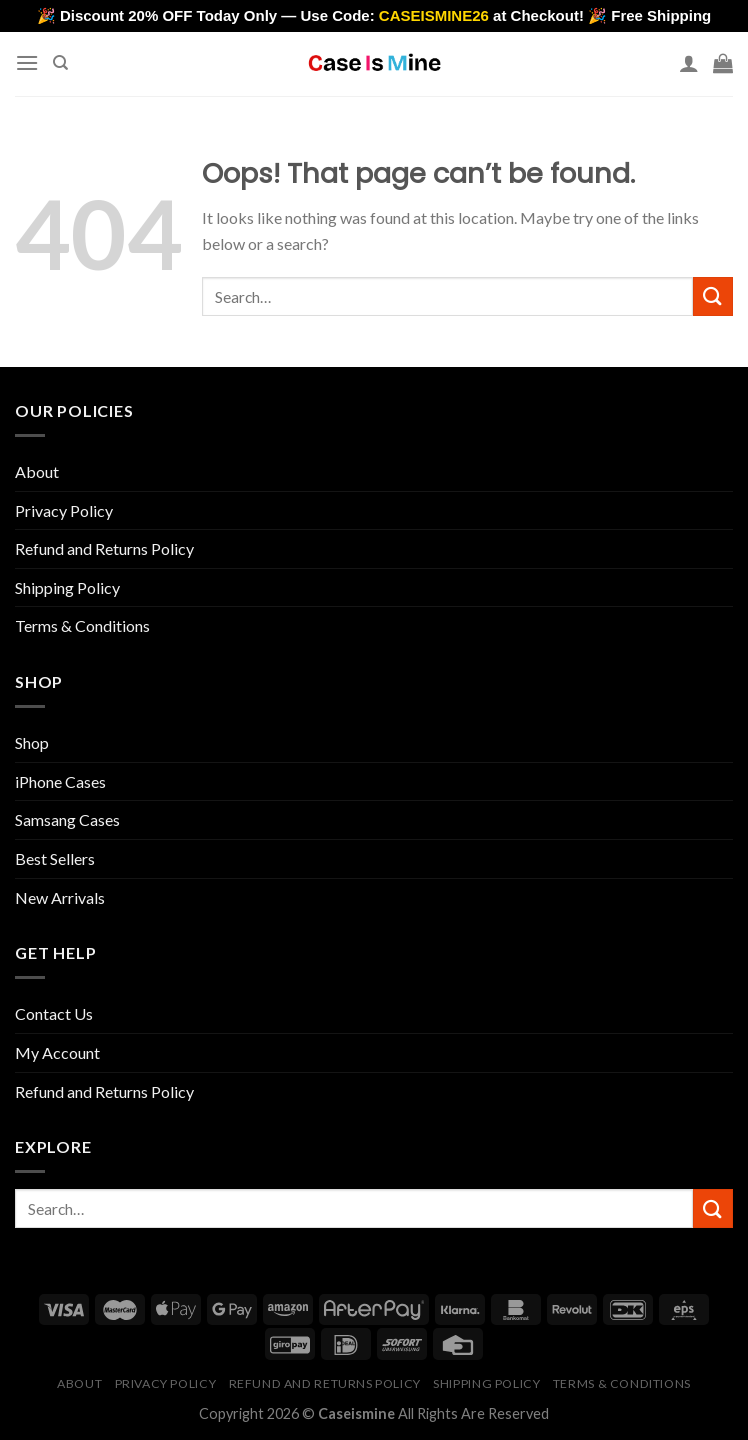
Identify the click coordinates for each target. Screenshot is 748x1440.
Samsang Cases (67, 819)
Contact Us (54, 1013)
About (37, 471)
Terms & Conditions (82, 625)
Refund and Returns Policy (104, 548)
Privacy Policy (64, 510)
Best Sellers (55, 858)
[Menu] (27, 62)
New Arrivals (60, 897)
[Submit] (713, 296)
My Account (57, 1052)
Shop (32, 742)
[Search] (60, 63)
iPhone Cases (60, 781)
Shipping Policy (67, 587)
